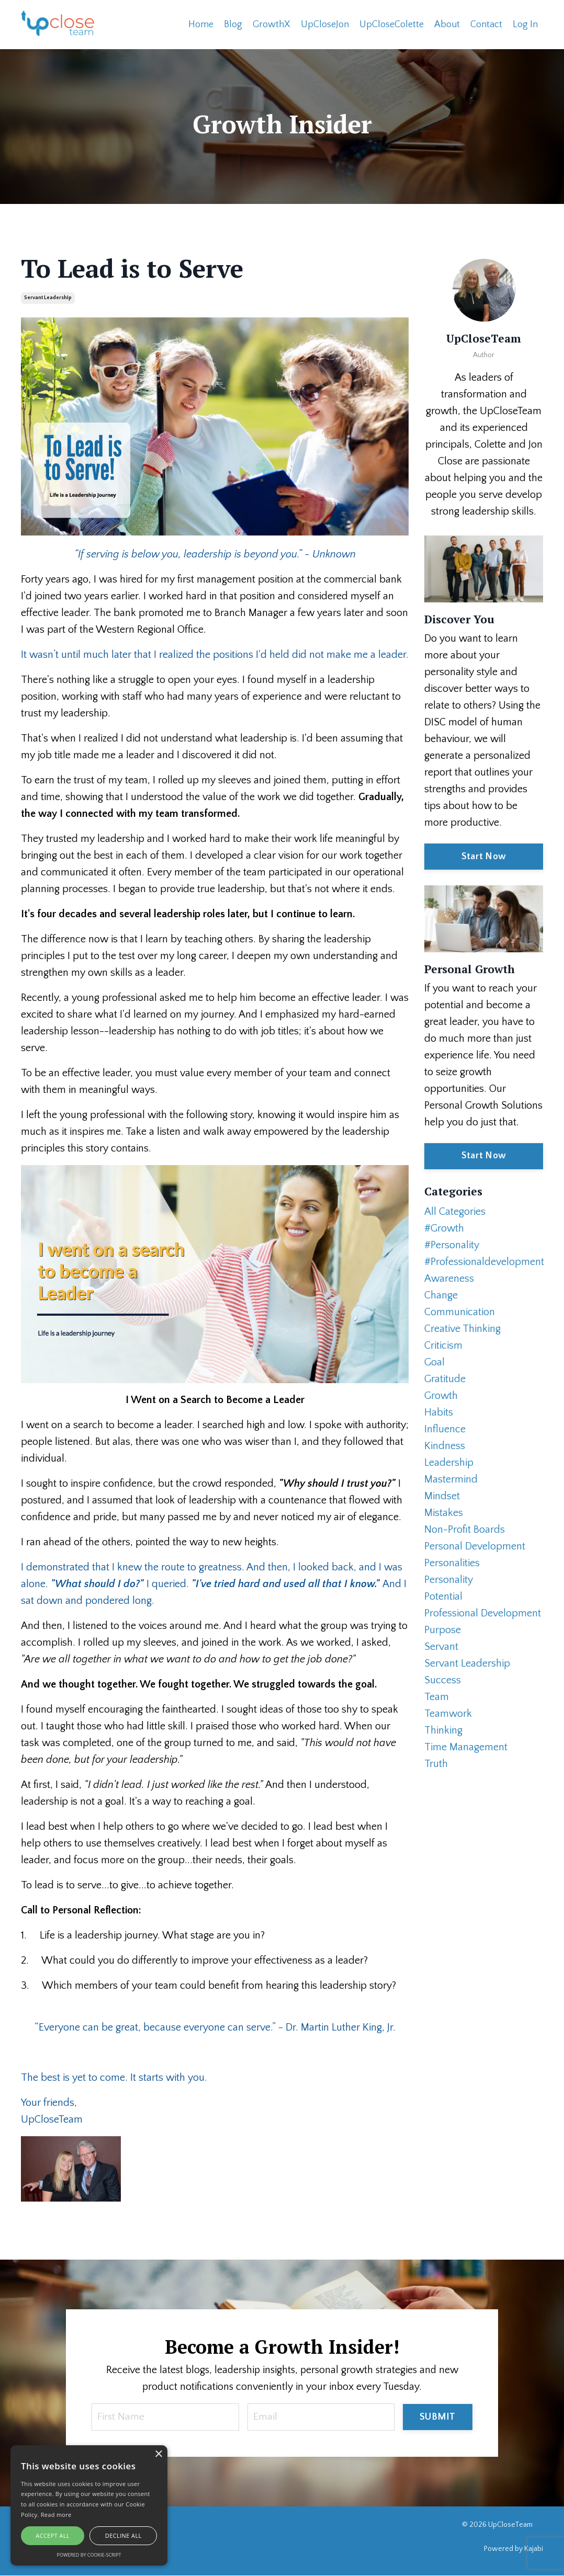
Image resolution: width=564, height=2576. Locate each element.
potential (443, 1596)
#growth (444, 1228)
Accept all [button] (53, 2535)
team (436, 1696)
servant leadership (48, 297)
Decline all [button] (123, 2535)
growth (441, 1395)
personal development (474, 1546)
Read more (56, 2514)
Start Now (483, 856)
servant (441, 1646)
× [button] (158, 2454)
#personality (451, 1244)
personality (448, 1579)
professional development (482, 1612)
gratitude (445, 1378)
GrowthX (271, 24)
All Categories (455, 1211)
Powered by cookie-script (89, 2554)
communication (459, 1311)
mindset (442, 1495)
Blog (233, 24)
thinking (443, 1730)
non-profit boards (464, 1529)
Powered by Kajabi (513, 2549)
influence (445, 1428)
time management (465, 1746)
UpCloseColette (391, 24)
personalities (452, 1562)
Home (200, 24)
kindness (444, 1445)
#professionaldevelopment (483, 1261)
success (442, 1679)
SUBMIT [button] (438, 2416)
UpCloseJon (325, 24)
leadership (448, 1462)
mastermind (451, 1479)
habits (438, 1412)
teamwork (448, 1713)
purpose (442, 1629)
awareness (449, 1278)
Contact (486, 24)
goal (434, 1361)
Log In (525, 24)
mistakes (443, 1512)
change (441, 1295)
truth (436, 1763)
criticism (443, 1345)
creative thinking (462, 1328)
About (447, 24)
